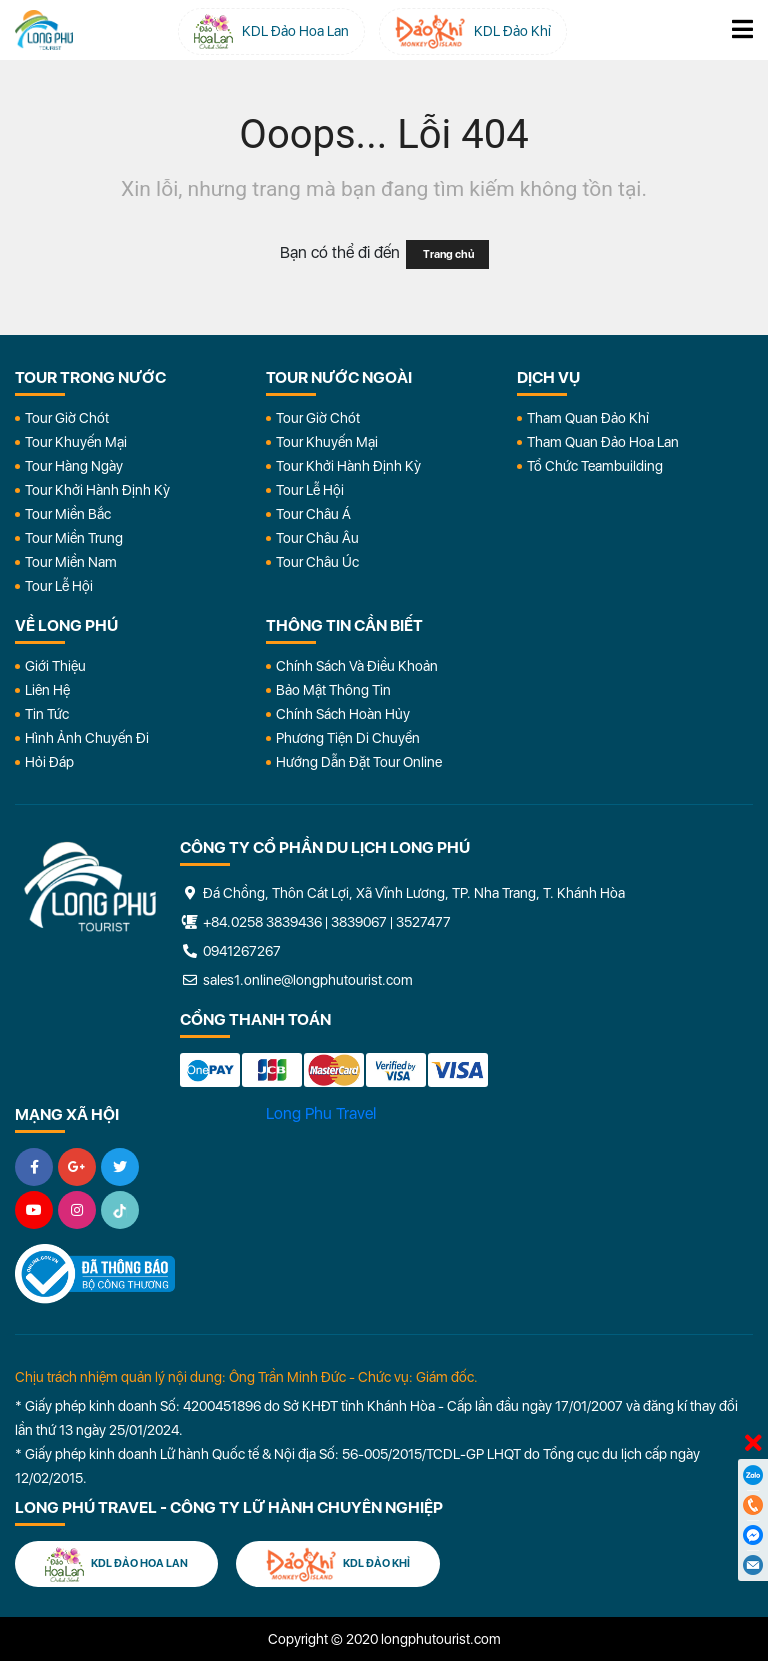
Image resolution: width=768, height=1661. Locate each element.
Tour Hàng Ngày (74, 466)
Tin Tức (47, 714)
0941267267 (230, 951)
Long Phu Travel (321, 1113)
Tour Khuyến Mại (76, 442)
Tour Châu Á (313, 514)
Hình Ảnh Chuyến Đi (87, 738)
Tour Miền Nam (71, 562)
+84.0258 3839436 (262, 922)
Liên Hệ (47, 690)
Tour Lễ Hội (59, 586)
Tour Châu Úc (317, 562)
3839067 (359, 922)
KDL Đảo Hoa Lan (116, 1564)
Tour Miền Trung (74, 538)
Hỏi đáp (49, 762)
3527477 (423, 922)
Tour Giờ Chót (67, 418)
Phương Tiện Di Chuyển (348, 738)
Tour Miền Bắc (68, 514)
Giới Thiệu (55, 666)
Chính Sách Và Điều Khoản (357, 666)
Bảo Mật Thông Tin (333, 690)
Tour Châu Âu (317, 538)
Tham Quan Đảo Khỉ (588, 418)
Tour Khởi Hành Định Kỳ (97, 490)
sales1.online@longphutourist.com (296, 980)
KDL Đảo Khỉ (338, 1564)
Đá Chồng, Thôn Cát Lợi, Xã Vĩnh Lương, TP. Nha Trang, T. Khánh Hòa (402, 893)
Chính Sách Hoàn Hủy (343, 714)
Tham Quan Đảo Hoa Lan (603, 442)
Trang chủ (447, 254)
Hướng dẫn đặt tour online (359, 762)
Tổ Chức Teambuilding (595, 466)
